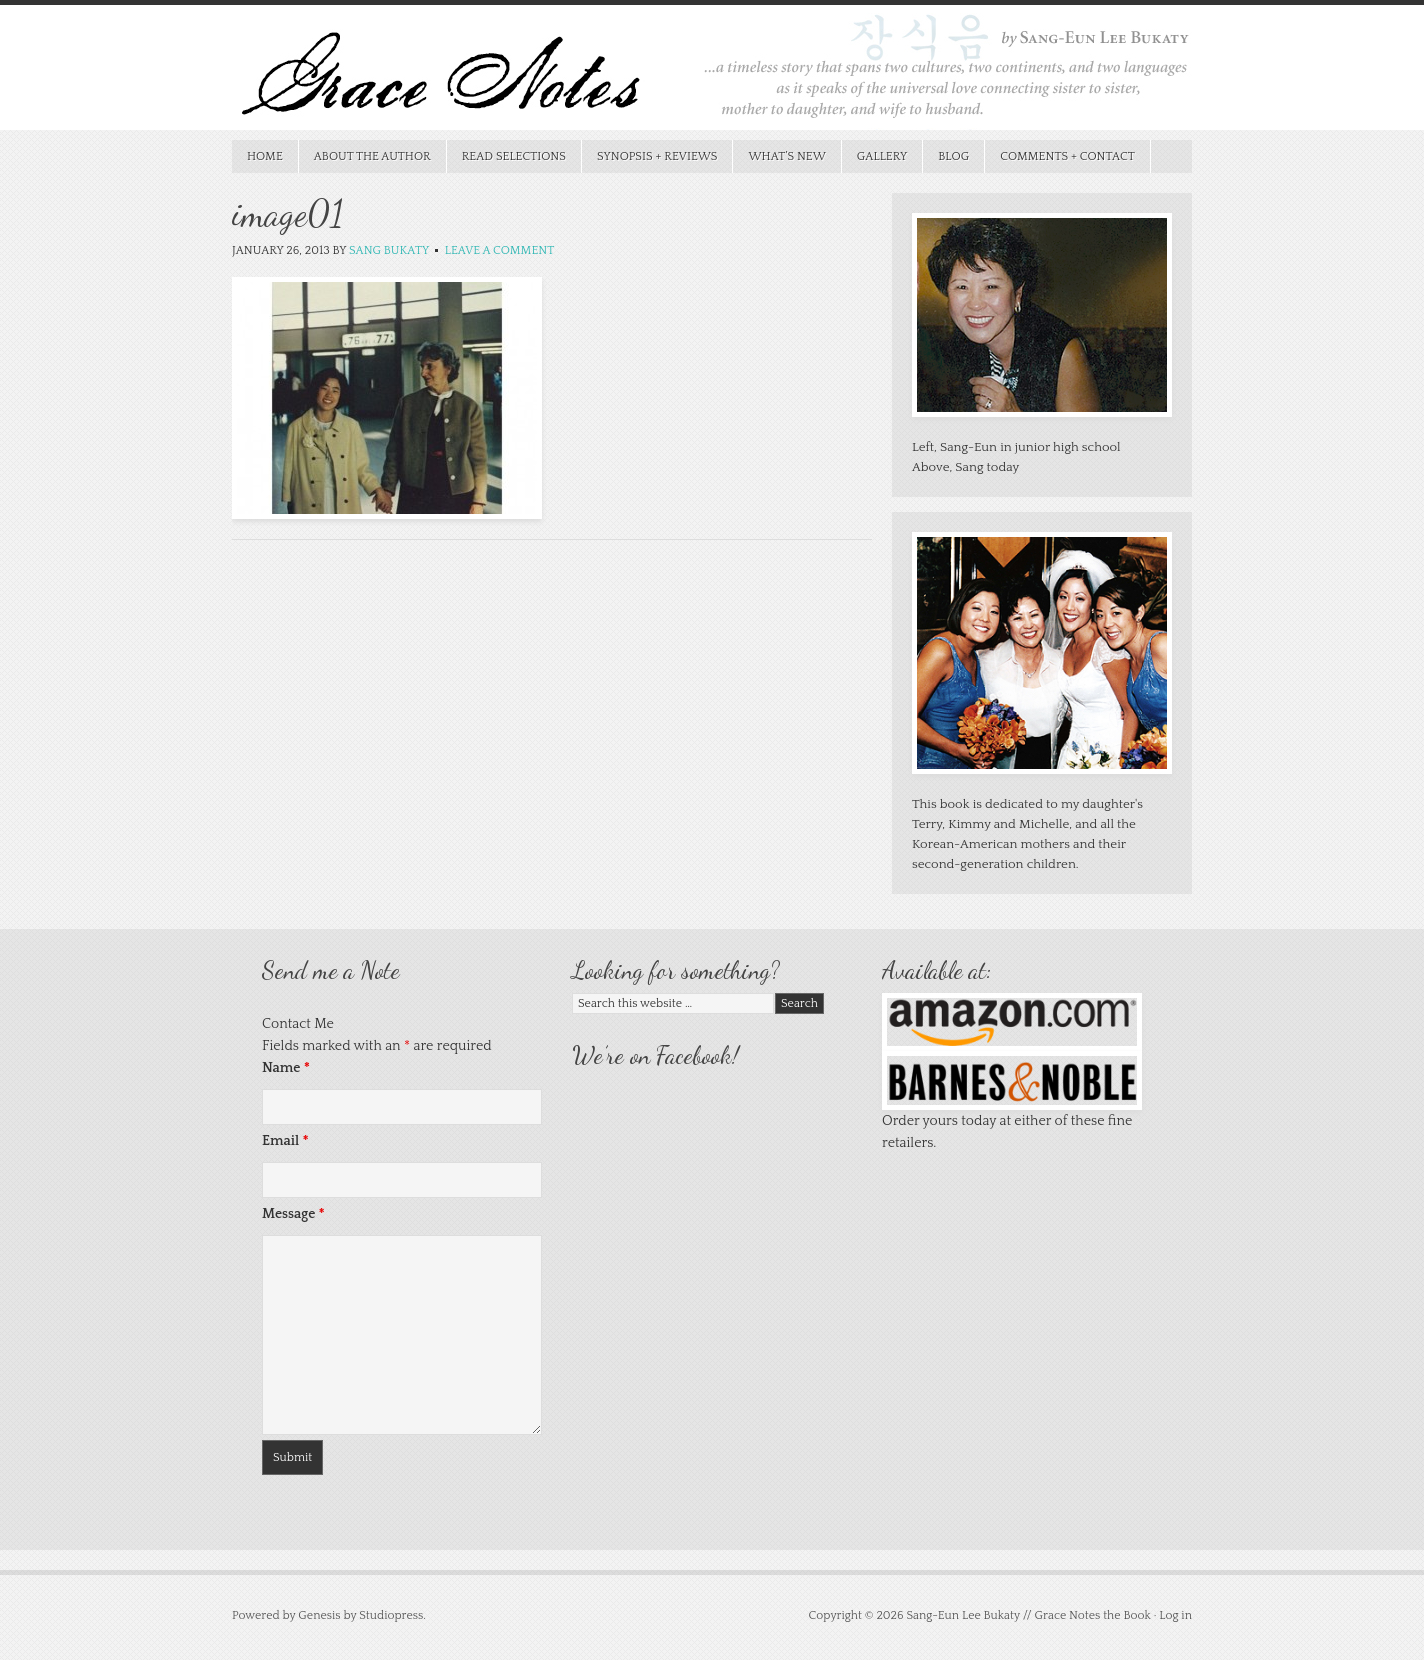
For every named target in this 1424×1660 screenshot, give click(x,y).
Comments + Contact (1067, 156)
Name (286, 1068)
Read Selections (506, 156)
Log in (1175, 1615)
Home (265, 156)
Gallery (882, 156)
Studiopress (391, 1615)
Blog (953, 156)
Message (293, 1214)
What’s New (779, 156)
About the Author (372, 156)
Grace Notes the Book (712, 72)
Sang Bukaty (389, 250)
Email (285, 1141)
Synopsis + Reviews (650, 156)
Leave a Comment (500, 250)
